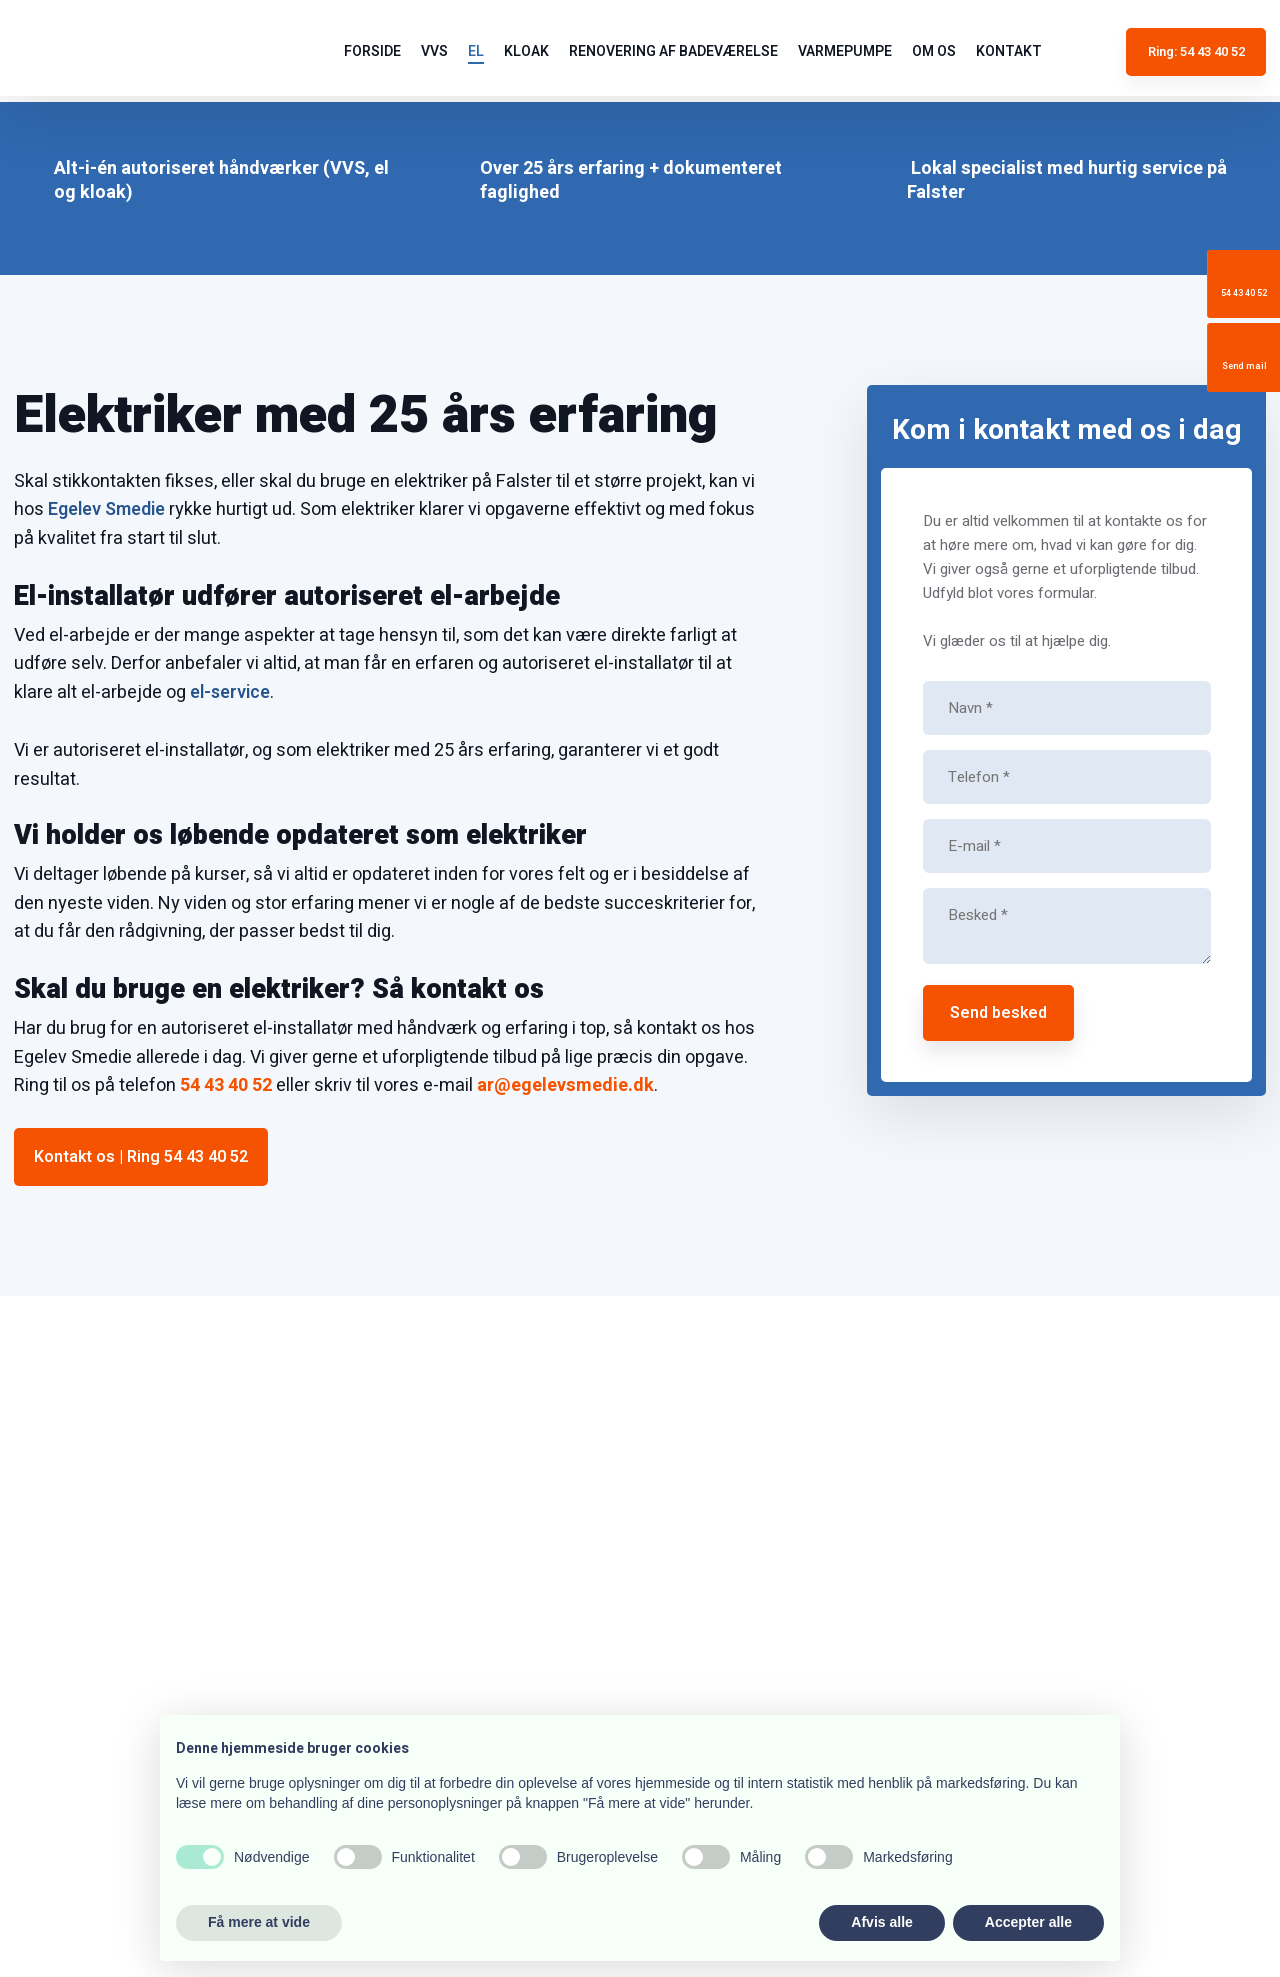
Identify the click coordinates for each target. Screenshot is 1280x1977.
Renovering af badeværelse (673, 51)
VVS (434, 51)
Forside (372, 51)
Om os (934, 51)
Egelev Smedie (106, 509)
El (476, 51)
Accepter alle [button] (1028, 1922)
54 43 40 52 (226, 1085)
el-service (230, 692)
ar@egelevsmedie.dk (565, 1085)
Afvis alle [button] (881, 1922)
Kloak (526, 51)
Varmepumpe (845, 51)
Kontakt (1009, 51)
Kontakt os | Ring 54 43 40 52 (141, 1157)
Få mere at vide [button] (259, 1922)
